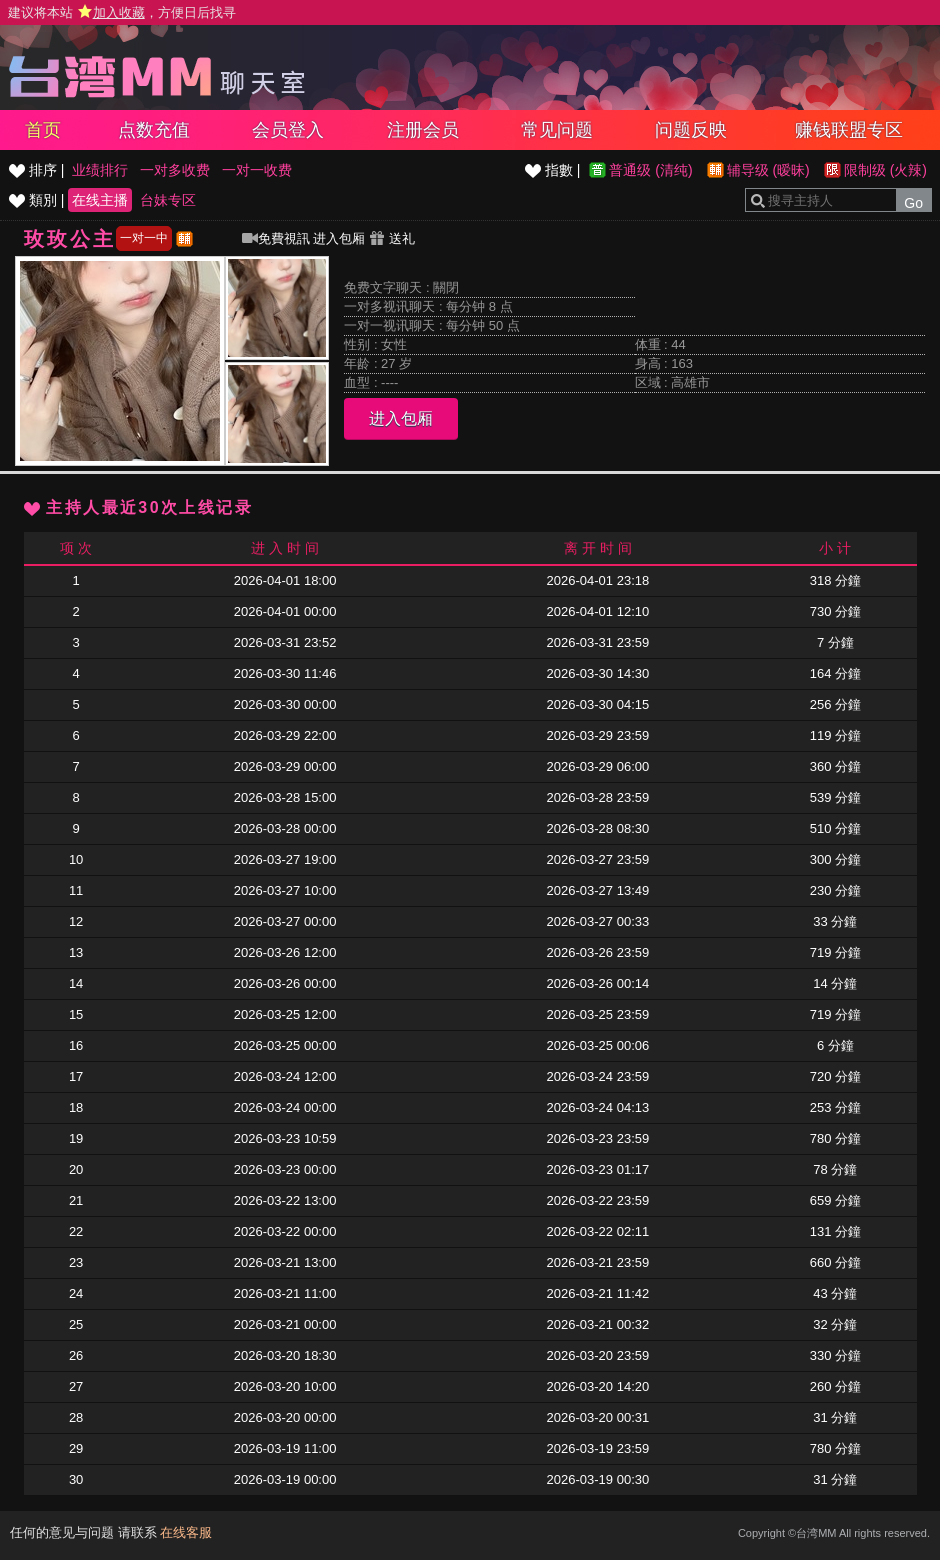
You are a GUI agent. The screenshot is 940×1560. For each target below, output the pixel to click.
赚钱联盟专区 (849, 130)
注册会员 (423, 130)
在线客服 (186, 1532)
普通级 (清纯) (650, 170)
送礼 (392, 238)
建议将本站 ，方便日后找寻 (122, 12)
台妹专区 (168, 200)
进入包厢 (339, 238)
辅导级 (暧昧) (768, 170)
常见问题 (557, 130)
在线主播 (100, 200)
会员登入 (288, 130)
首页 (43, 130)
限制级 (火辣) (885, 170)
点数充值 (154, 130)
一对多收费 (175, 170)
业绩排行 (100, 170)
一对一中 (144, 238)
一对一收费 (257, 170)
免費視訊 (276, 238)
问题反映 (691, 130)
